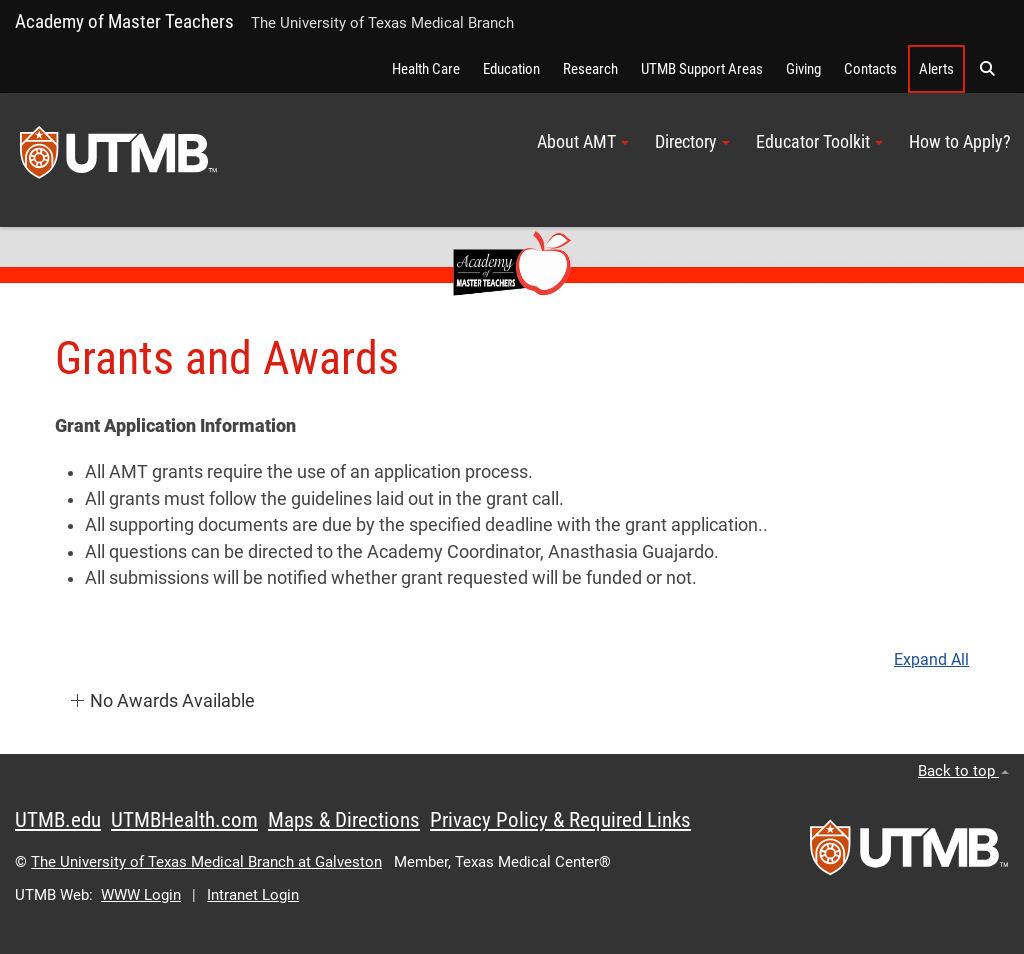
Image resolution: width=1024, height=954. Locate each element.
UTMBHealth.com (184, 820)
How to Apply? (960, 142)
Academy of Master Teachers (124, 21)
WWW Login (141, 895)
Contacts (870, 69)
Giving (803, 69)
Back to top (963, 771)
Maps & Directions (344, 820)
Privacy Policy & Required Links (560, 820)
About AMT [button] (583, 142)
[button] (987, 69)
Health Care (426, 69)
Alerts (936, 69)
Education (511, 69)
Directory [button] (692, 142)
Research (590, 69)
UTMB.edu (58, 820)
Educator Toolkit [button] (819, 142)
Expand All (931, 660)
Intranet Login (253, 895)
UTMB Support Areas (702, 69)
